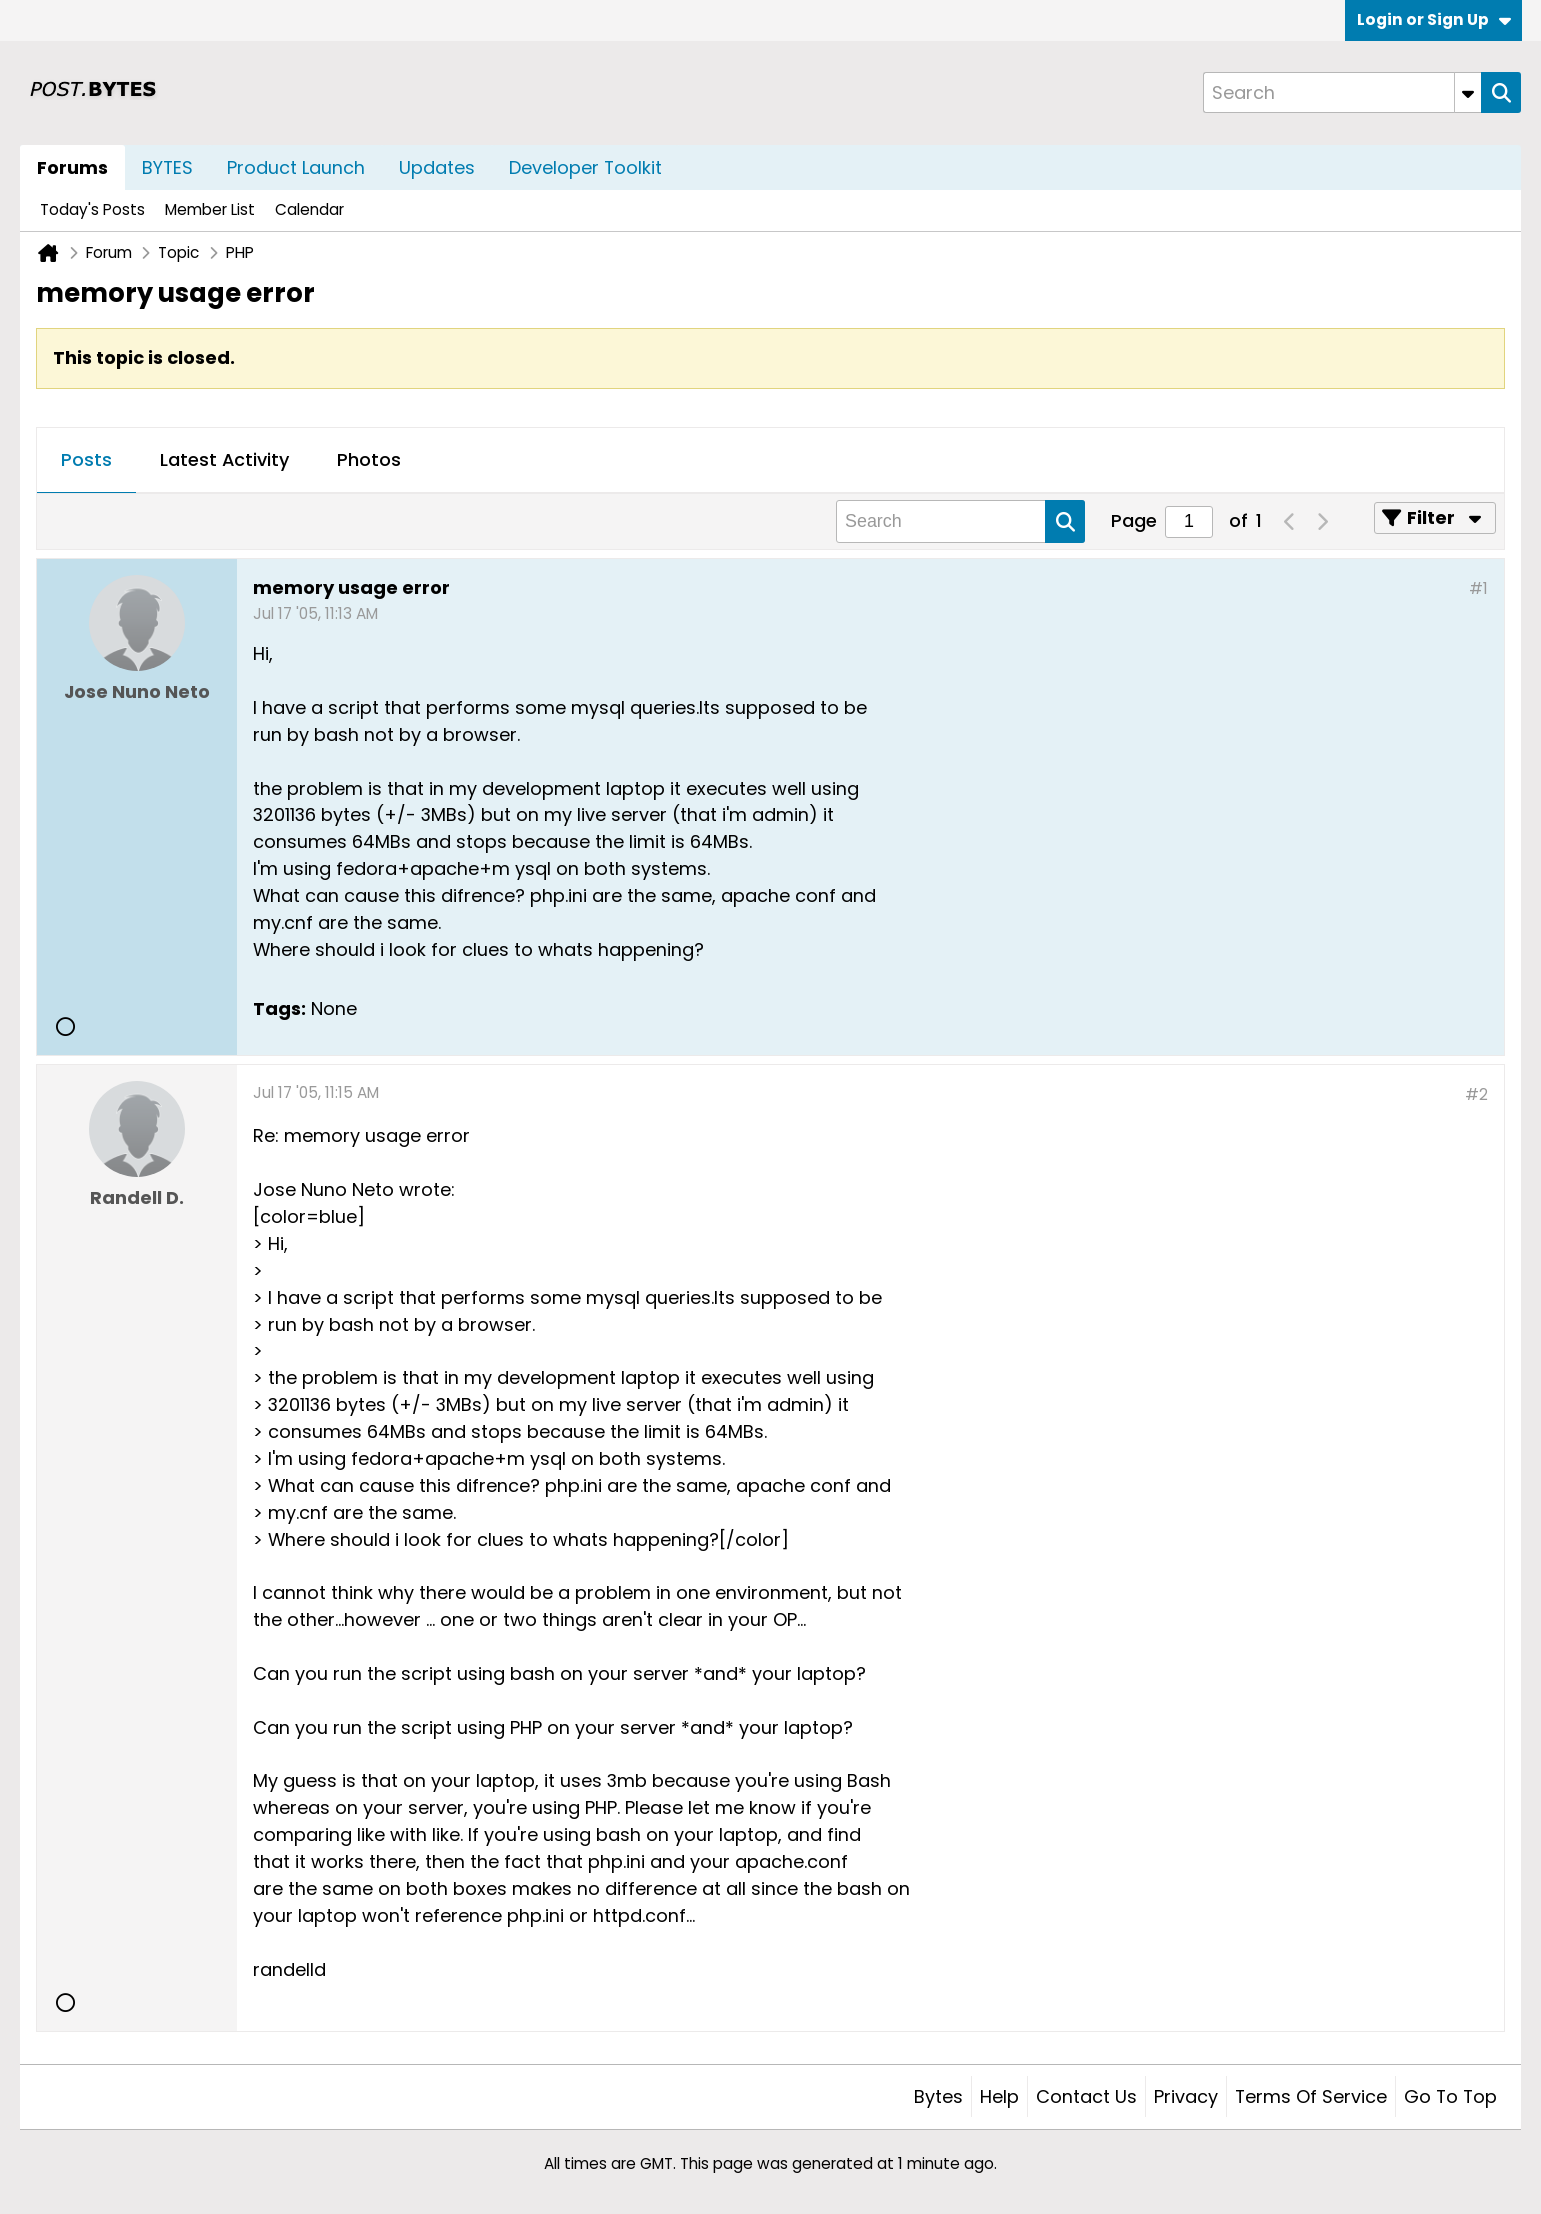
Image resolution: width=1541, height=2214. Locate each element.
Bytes (938, 2096)
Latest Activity (224, 459)
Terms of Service (1311, 2096)
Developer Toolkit (585, 167)
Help (999, 2096)
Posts (86, 459)
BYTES (167, 167)
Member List (210, 209)
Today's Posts (92, 209)
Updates (437, 167)
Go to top (1450, 2096)
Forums (72, 167)
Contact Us (1086, 2096)
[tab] (86, 461)
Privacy (1186, 2096)
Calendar (309, 209)
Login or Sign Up (1434, 19)
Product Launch (296, 167)
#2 (1476, 1094)
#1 (1478, 588)
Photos (369, 459)
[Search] (1342, 92)
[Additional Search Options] (1468, 92)
